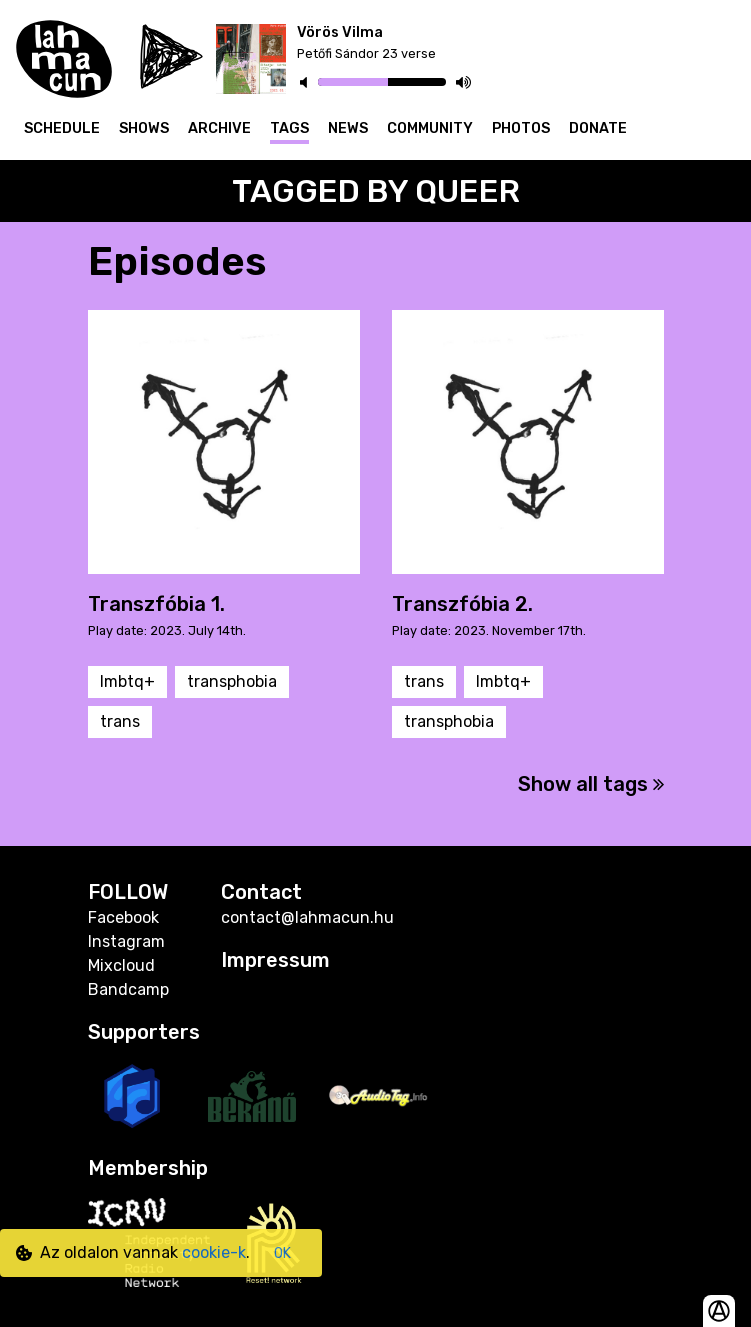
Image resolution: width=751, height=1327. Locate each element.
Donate (598, 128)
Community (430, 128)
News (348, 128)
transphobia (232, 681)
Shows (144, 128)
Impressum (275, 960)
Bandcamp (128, 989)
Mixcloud (121, 965)
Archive (219, 128)
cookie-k (214, 1252)
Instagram (126, 941)
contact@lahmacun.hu (307, 917)
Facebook (123, 917)
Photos (521, 128)
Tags (289, 128)
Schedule (62, 128)
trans (120, 721)
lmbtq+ (127, 681)
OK (282, 1253)
